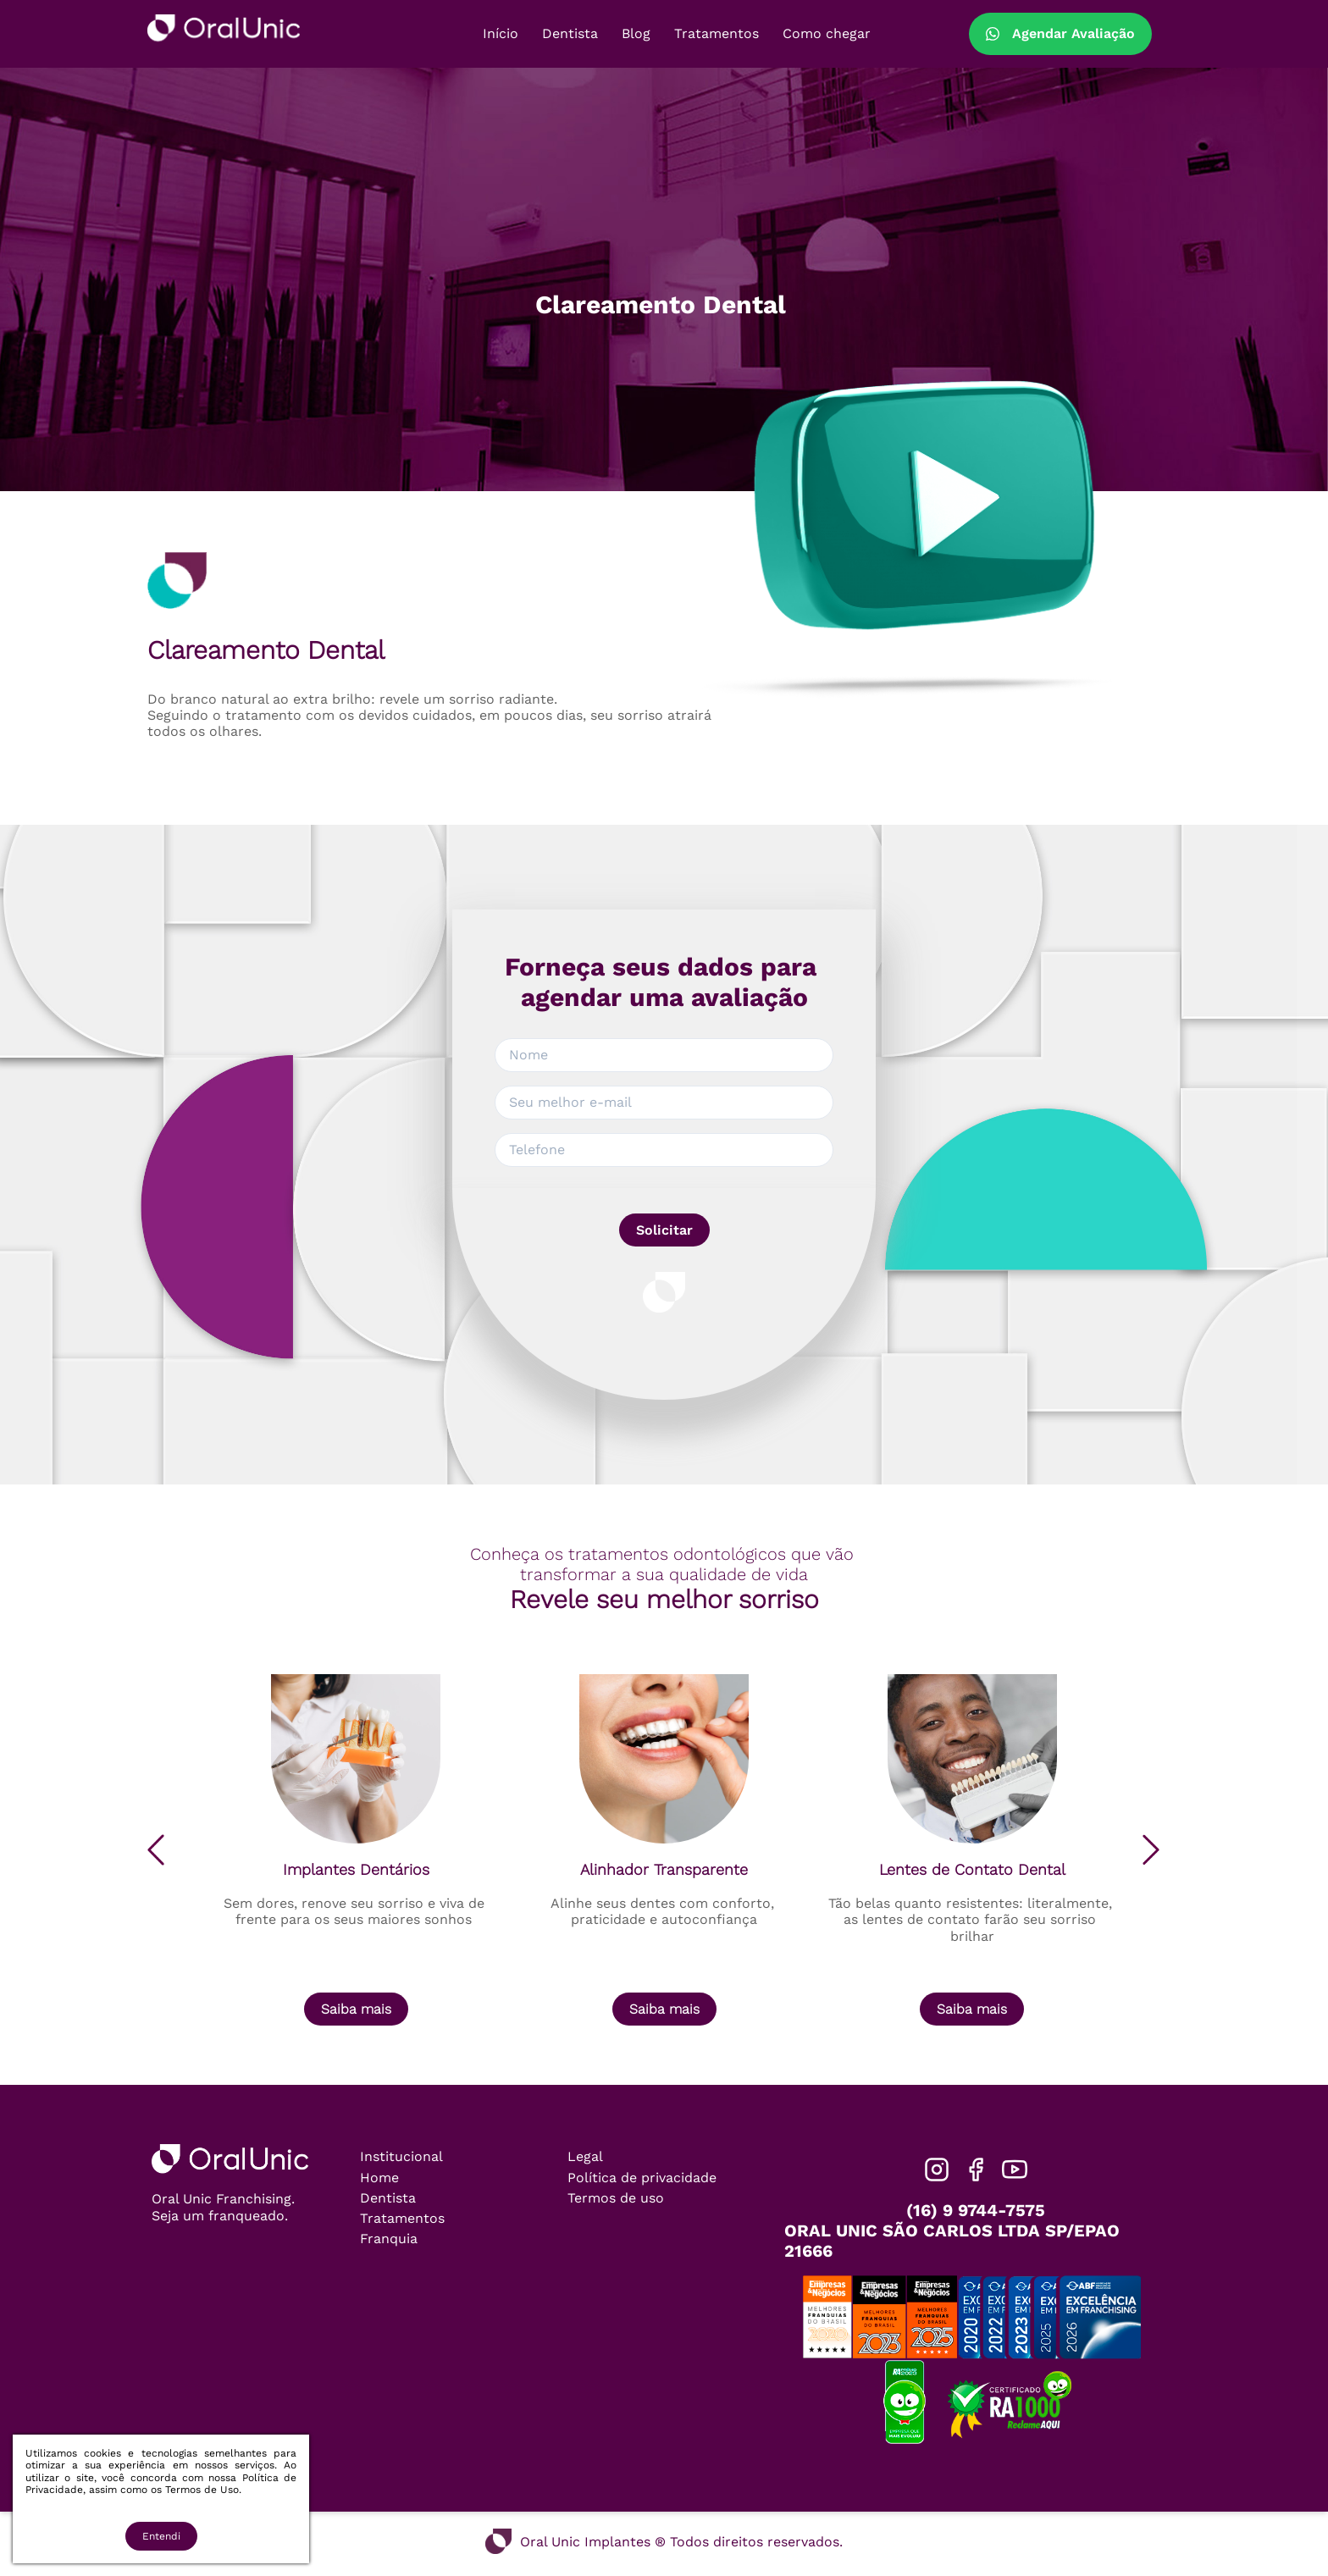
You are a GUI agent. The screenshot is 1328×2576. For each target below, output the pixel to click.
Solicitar (664, 1230)
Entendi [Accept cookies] (161, 2536)
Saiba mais (356, 2009)
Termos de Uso (202, 2490)
